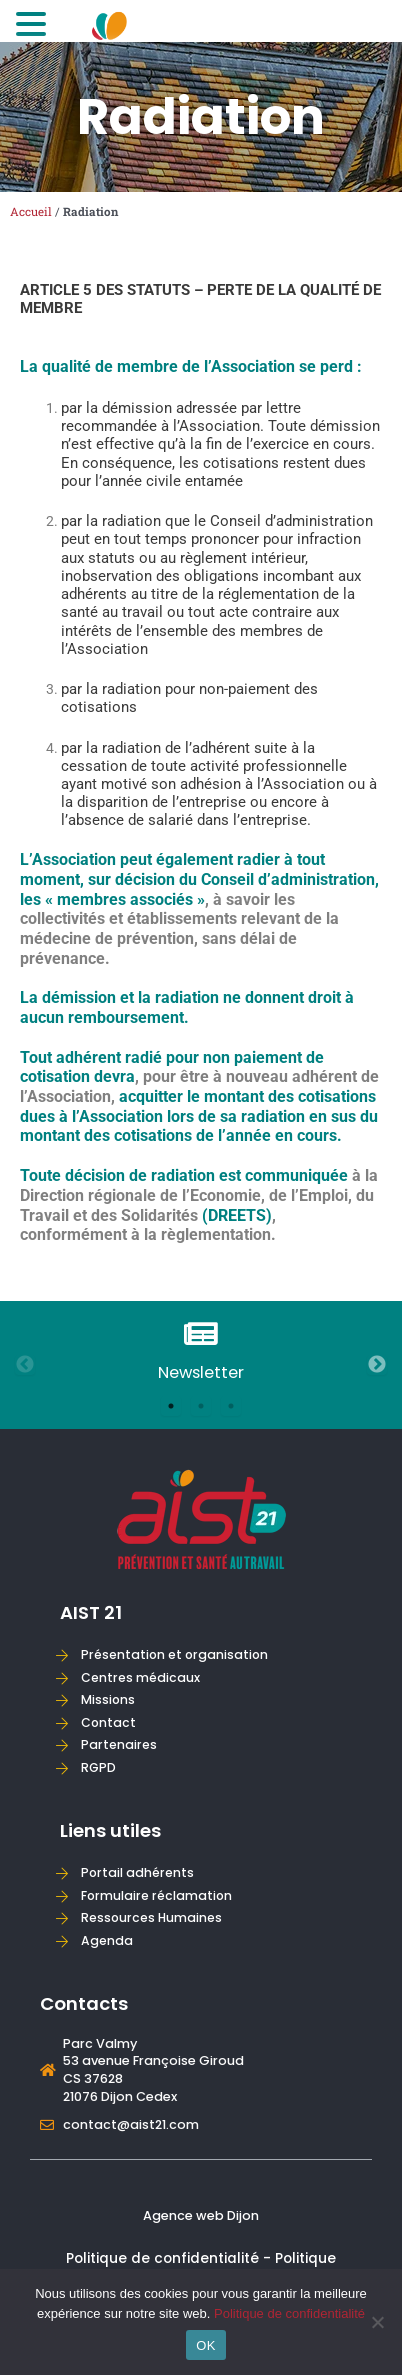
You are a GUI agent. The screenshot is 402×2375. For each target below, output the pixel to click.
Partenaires (119, 1744)
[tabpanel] (201, 1352)
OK (205, 2345)
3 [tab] (231, 1406)
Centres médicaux (140, 1677)
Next (377, 1365)
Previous (25, 1365)
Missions (108, 1699)
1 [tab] (171, 1406)
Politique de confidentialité (289, 2313)
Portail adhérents (137, 1872)
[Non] (377, 2322)
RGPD (98, 1767)
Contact (108, 1722)
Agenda (107, 1940)
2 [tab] (201, 1406)
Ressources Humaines (151, 1917)
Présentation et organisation (174, 1654)
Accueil (31, 211)
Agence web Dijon (201, 2215)
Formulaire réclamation (156, 1895)
